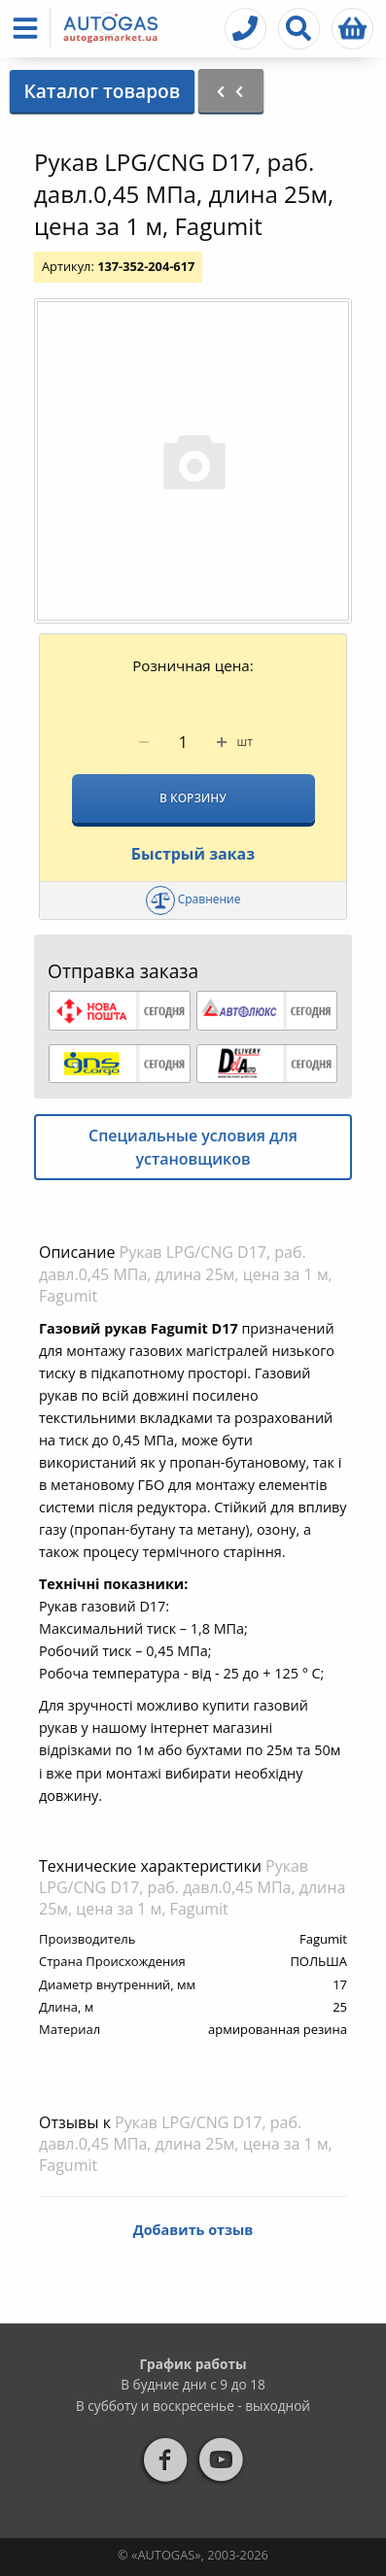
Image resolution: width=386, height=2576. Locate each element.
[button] (29, 28)
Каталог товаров (101, 91)
